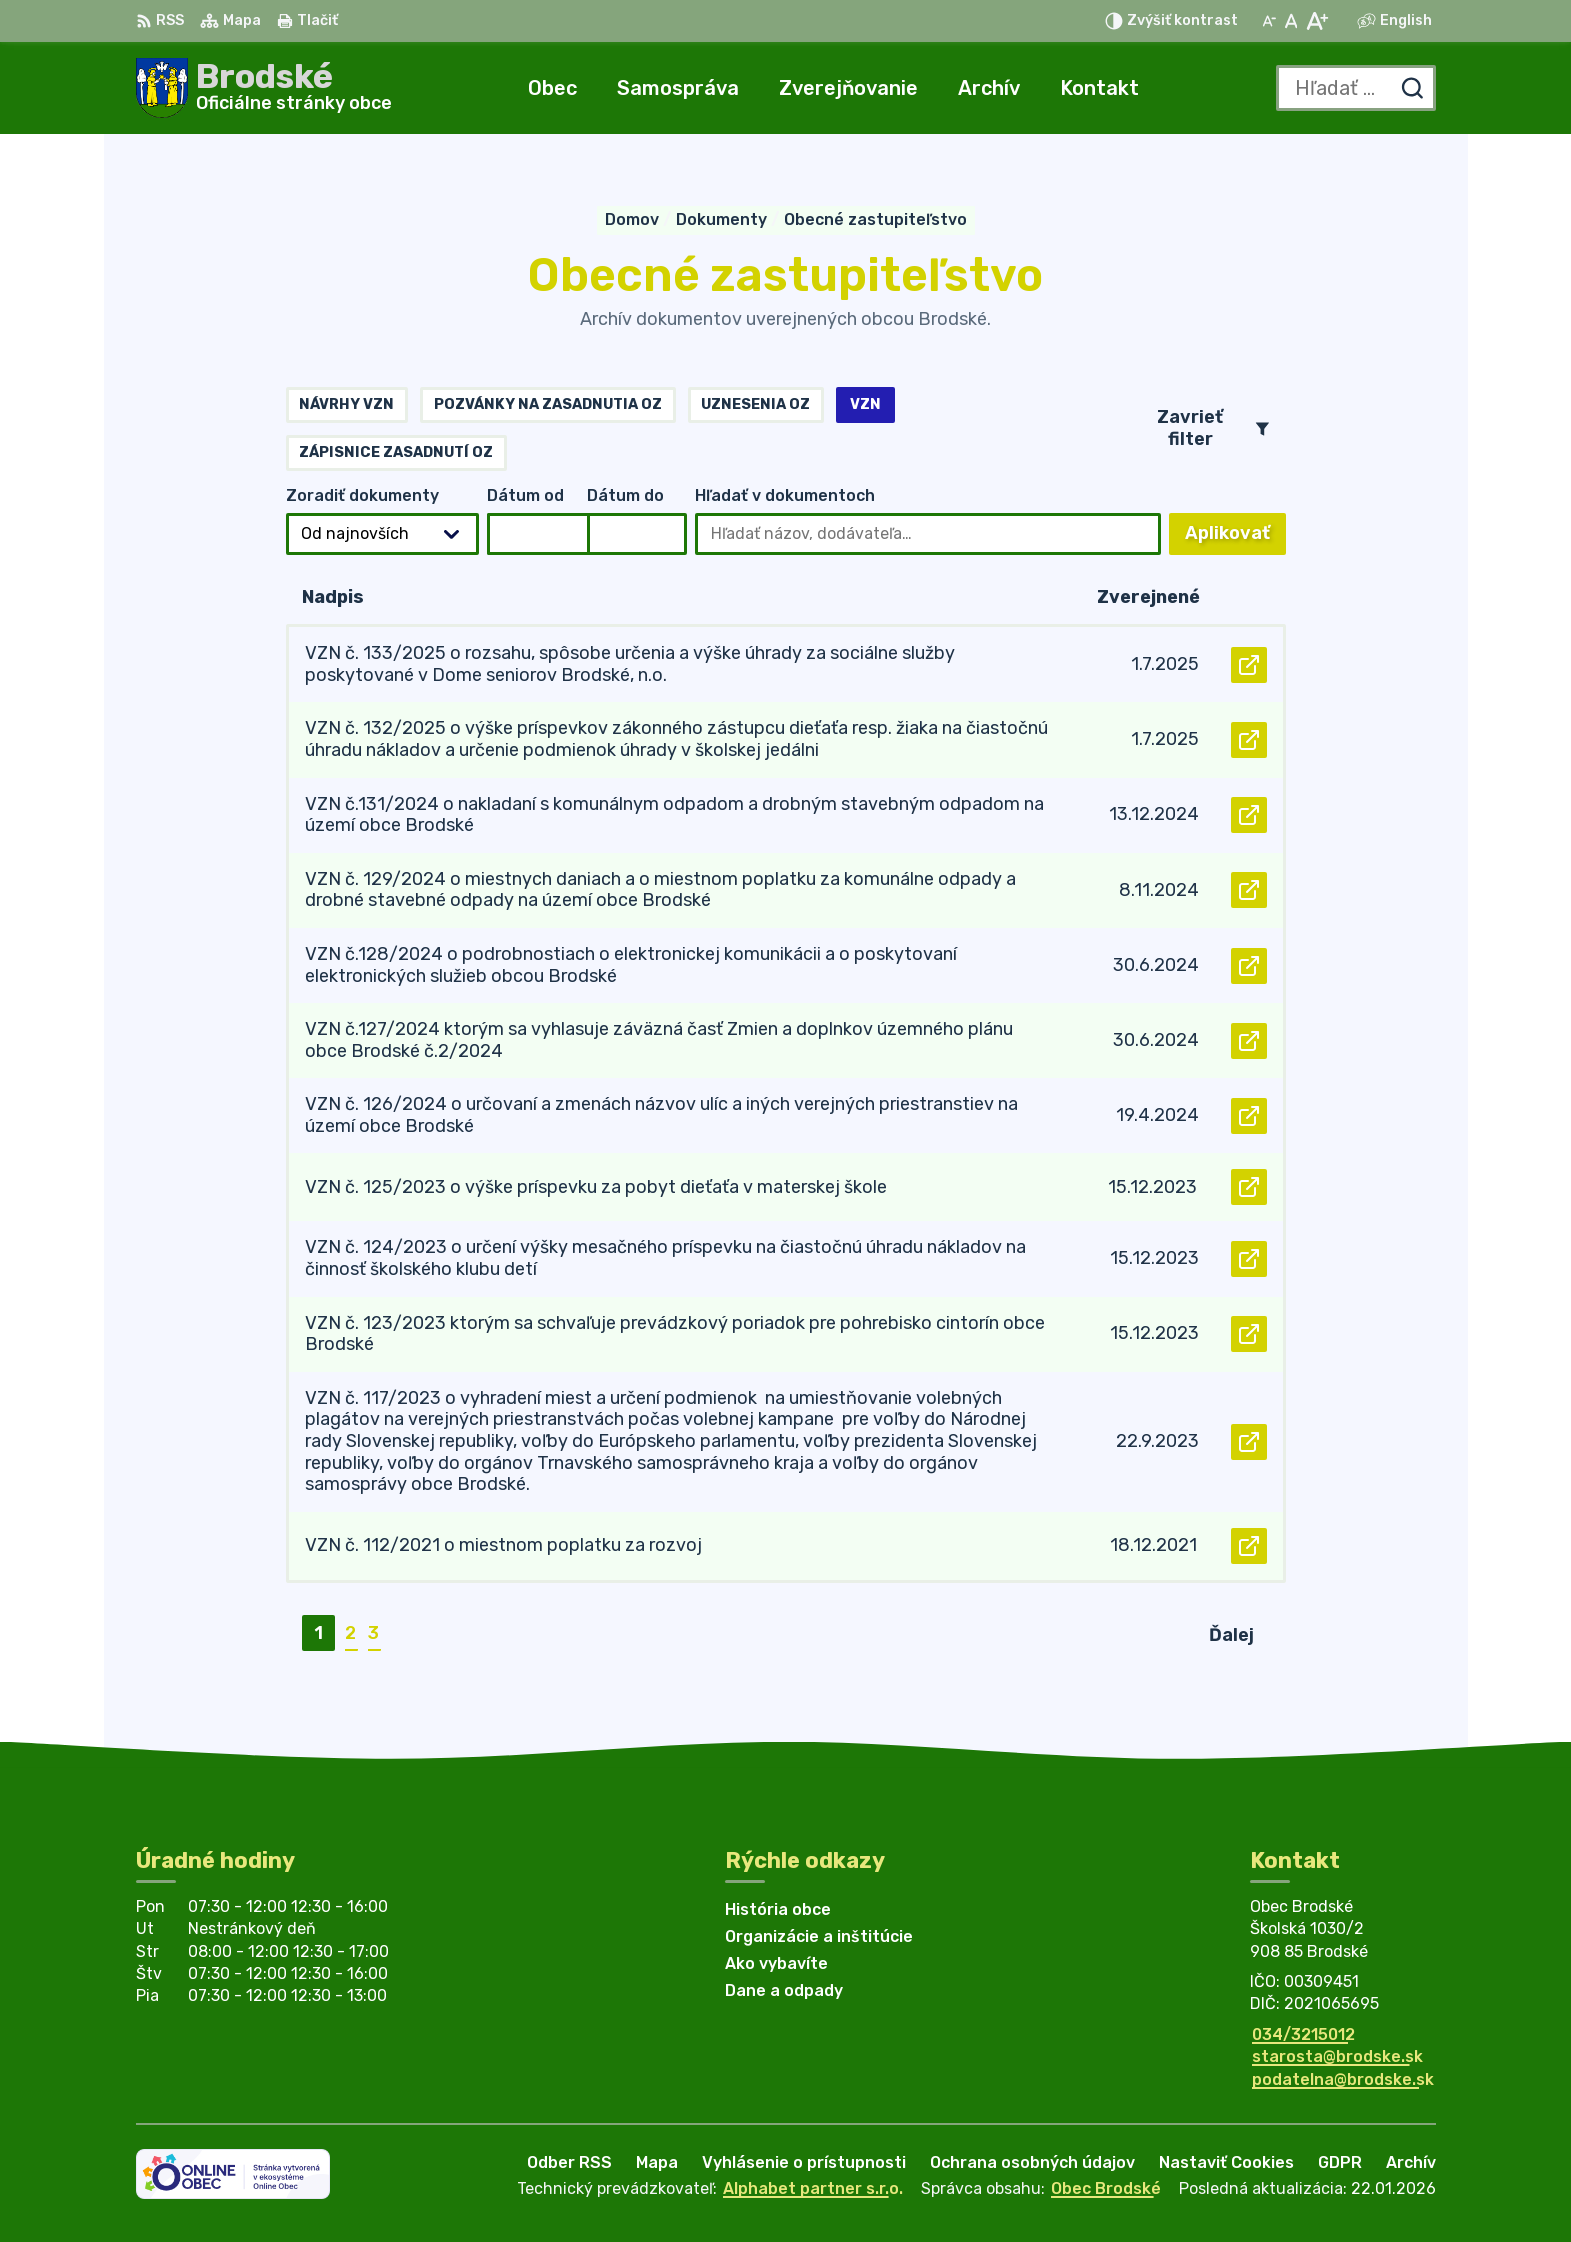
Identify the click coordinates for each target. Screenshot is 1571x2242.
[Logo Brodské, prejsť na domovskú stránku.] (264, 88)
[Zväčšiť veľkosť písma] (1316, 21)
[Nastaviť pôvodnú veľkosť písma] (1291, 21)
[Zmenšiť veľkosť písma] (1269, 21)
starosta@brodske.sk (1337, 2056)
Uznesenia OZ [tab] (755, 404)
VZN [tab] (865, 404)
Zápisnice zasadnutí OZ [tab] (396, 452)
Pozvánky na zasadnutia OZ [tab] (548, 404)
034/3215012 (1303, 2034)
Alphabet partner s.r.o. (813, 2188)
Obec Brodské (1106, 2188)
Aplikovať (1235, 538)
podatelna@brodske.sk (1343, 2079)
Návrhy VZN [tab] (346, 404)
